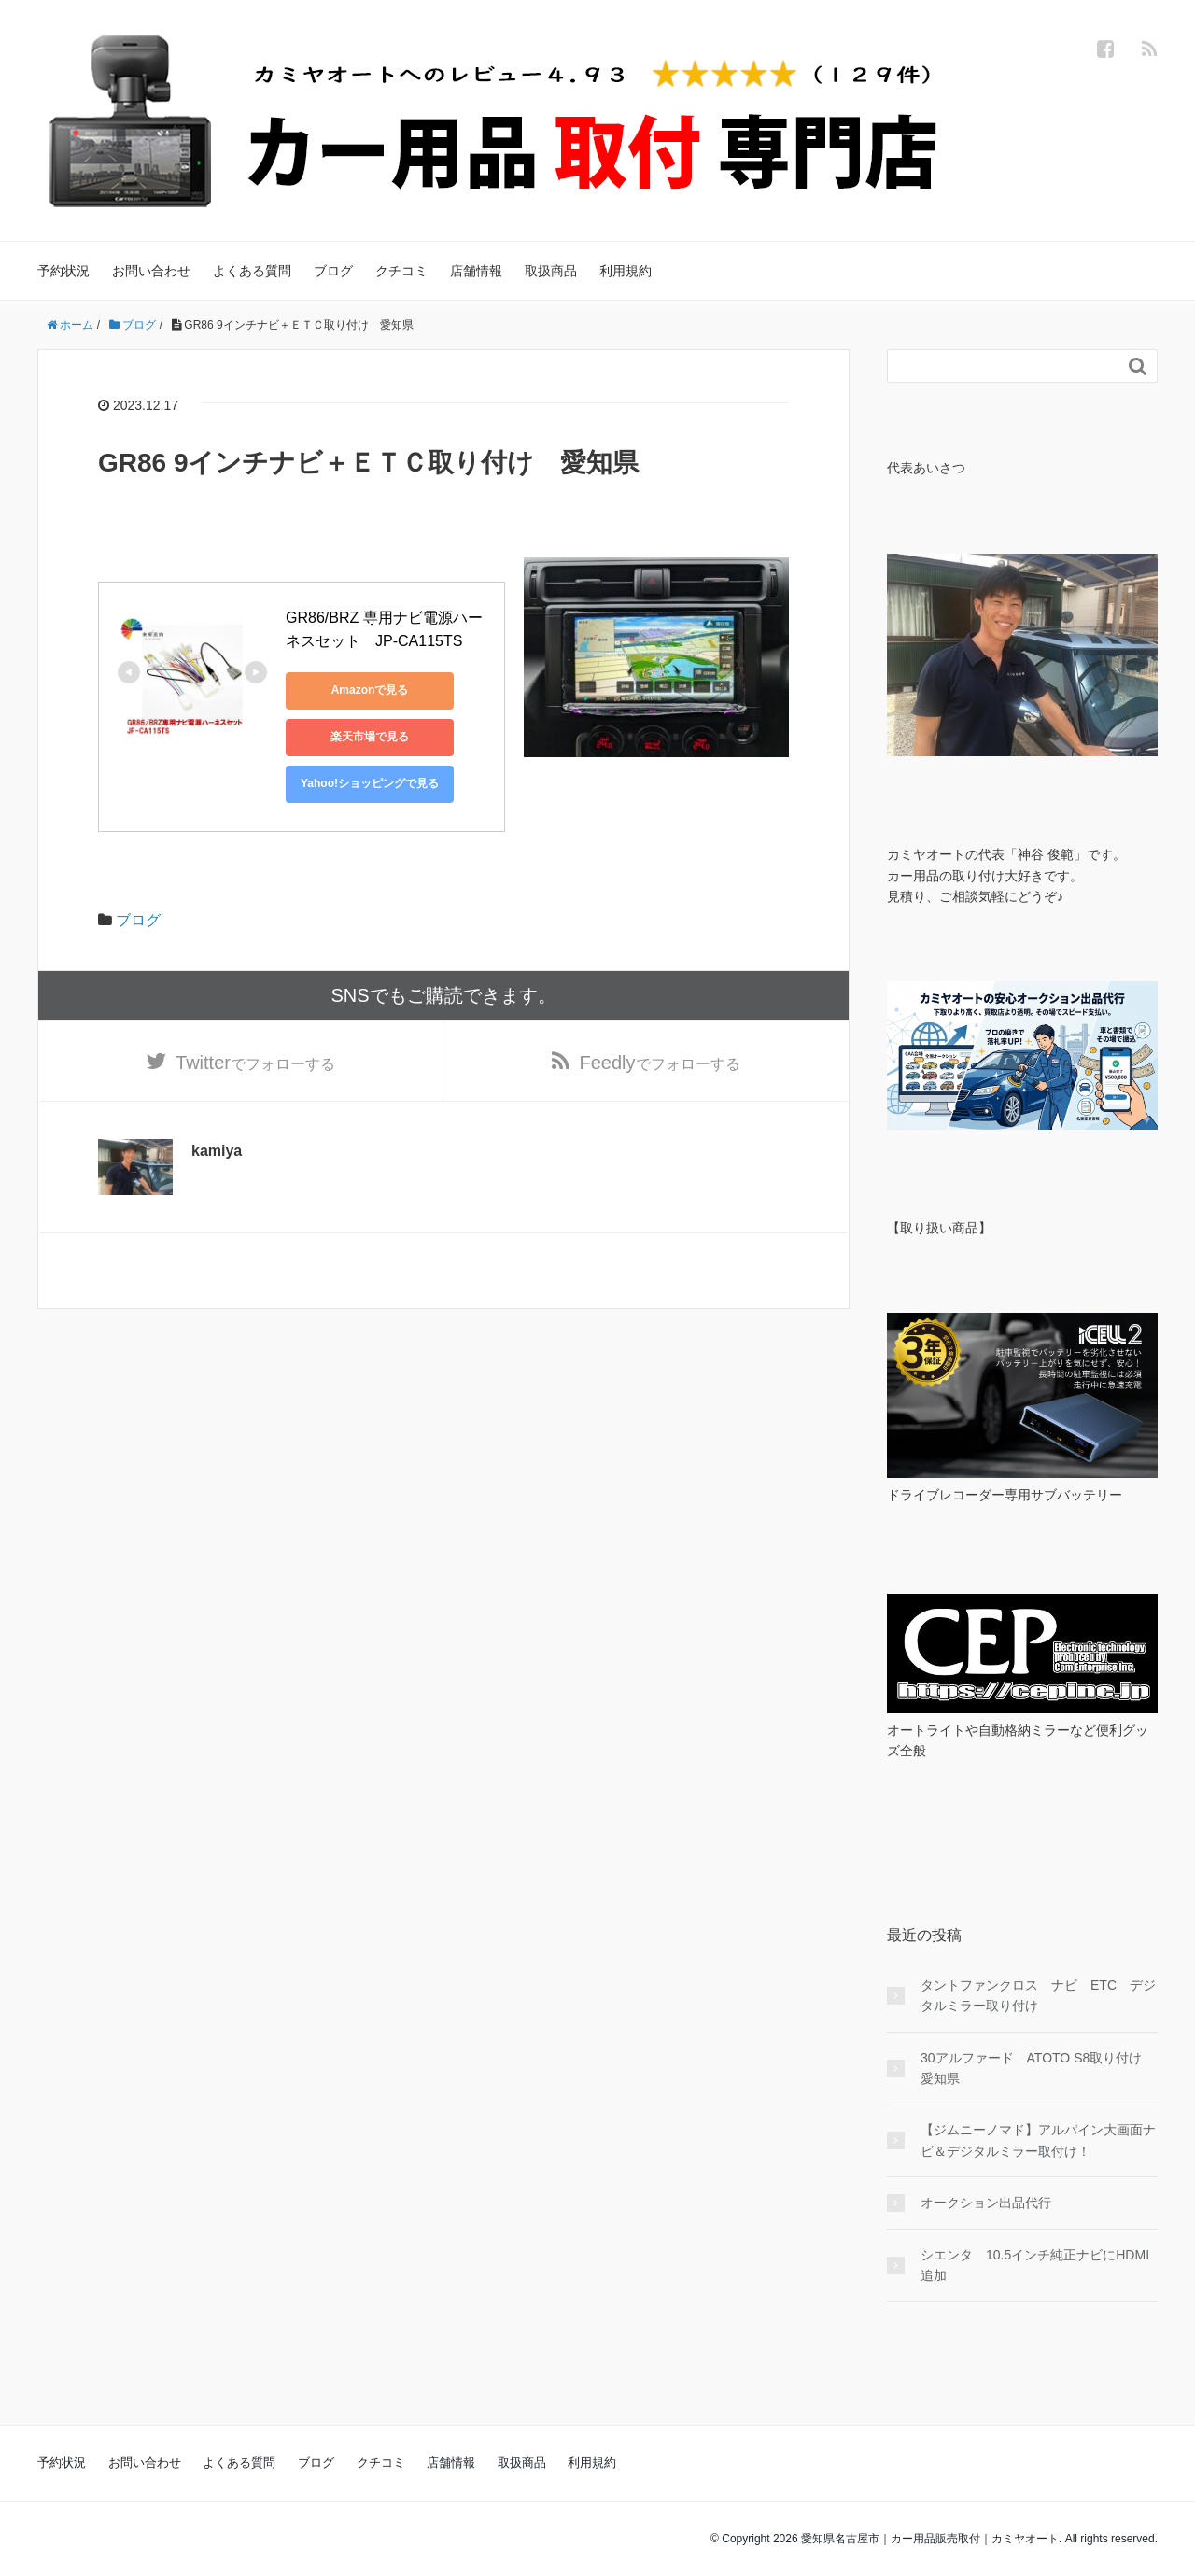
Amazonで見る (370, 690)
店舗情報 (476, 270)
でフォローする (255, 1062)
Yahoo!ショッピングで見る (370, 783)
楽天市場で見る (369, 736)
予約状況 (63, 270)
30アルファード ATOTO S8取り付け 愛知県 (1038, 2068)
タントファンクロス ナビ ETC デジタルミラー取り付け (1038, 1995)
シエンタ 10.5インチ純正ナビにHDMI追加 (1035, 2265)
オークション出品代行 (986, 2202)
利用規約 (625, 270)
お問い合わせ (151, 270)
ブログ (333, 270)
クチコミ (401, 270)
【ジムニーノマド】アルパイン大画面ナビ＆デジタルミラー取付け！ (1038, 2140)
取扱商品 (551, 270)
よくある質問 (252, 270)
